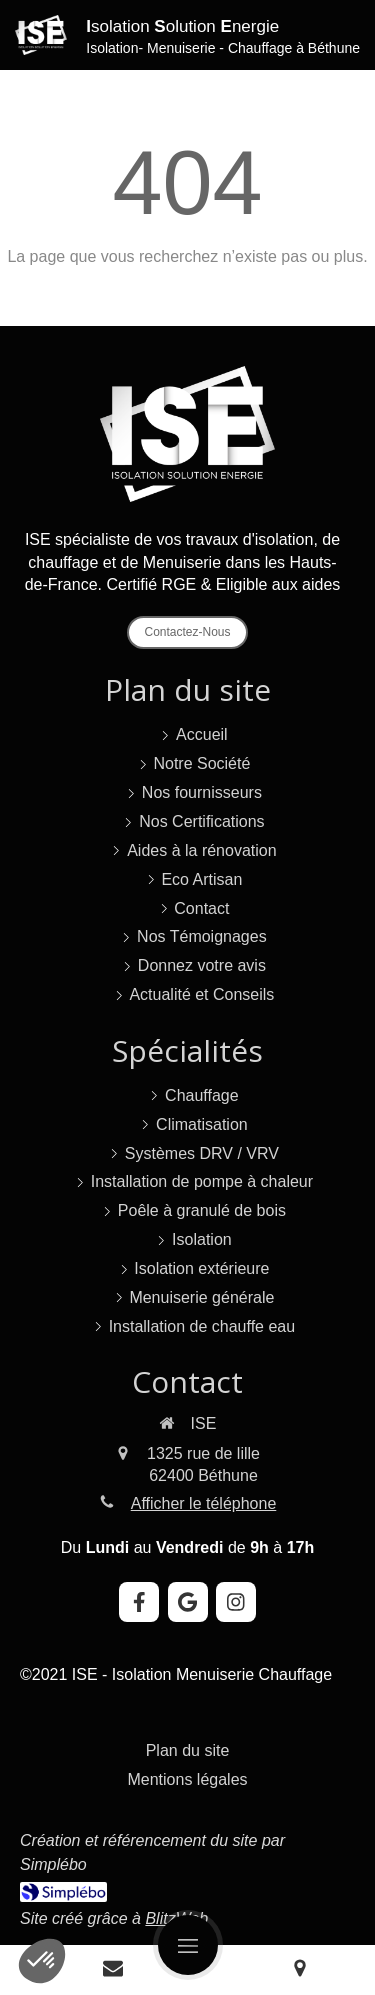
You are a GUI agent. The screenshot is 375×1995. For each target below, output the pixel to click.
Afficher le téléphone (204, 1503)
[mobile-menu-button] (188, 1945)
